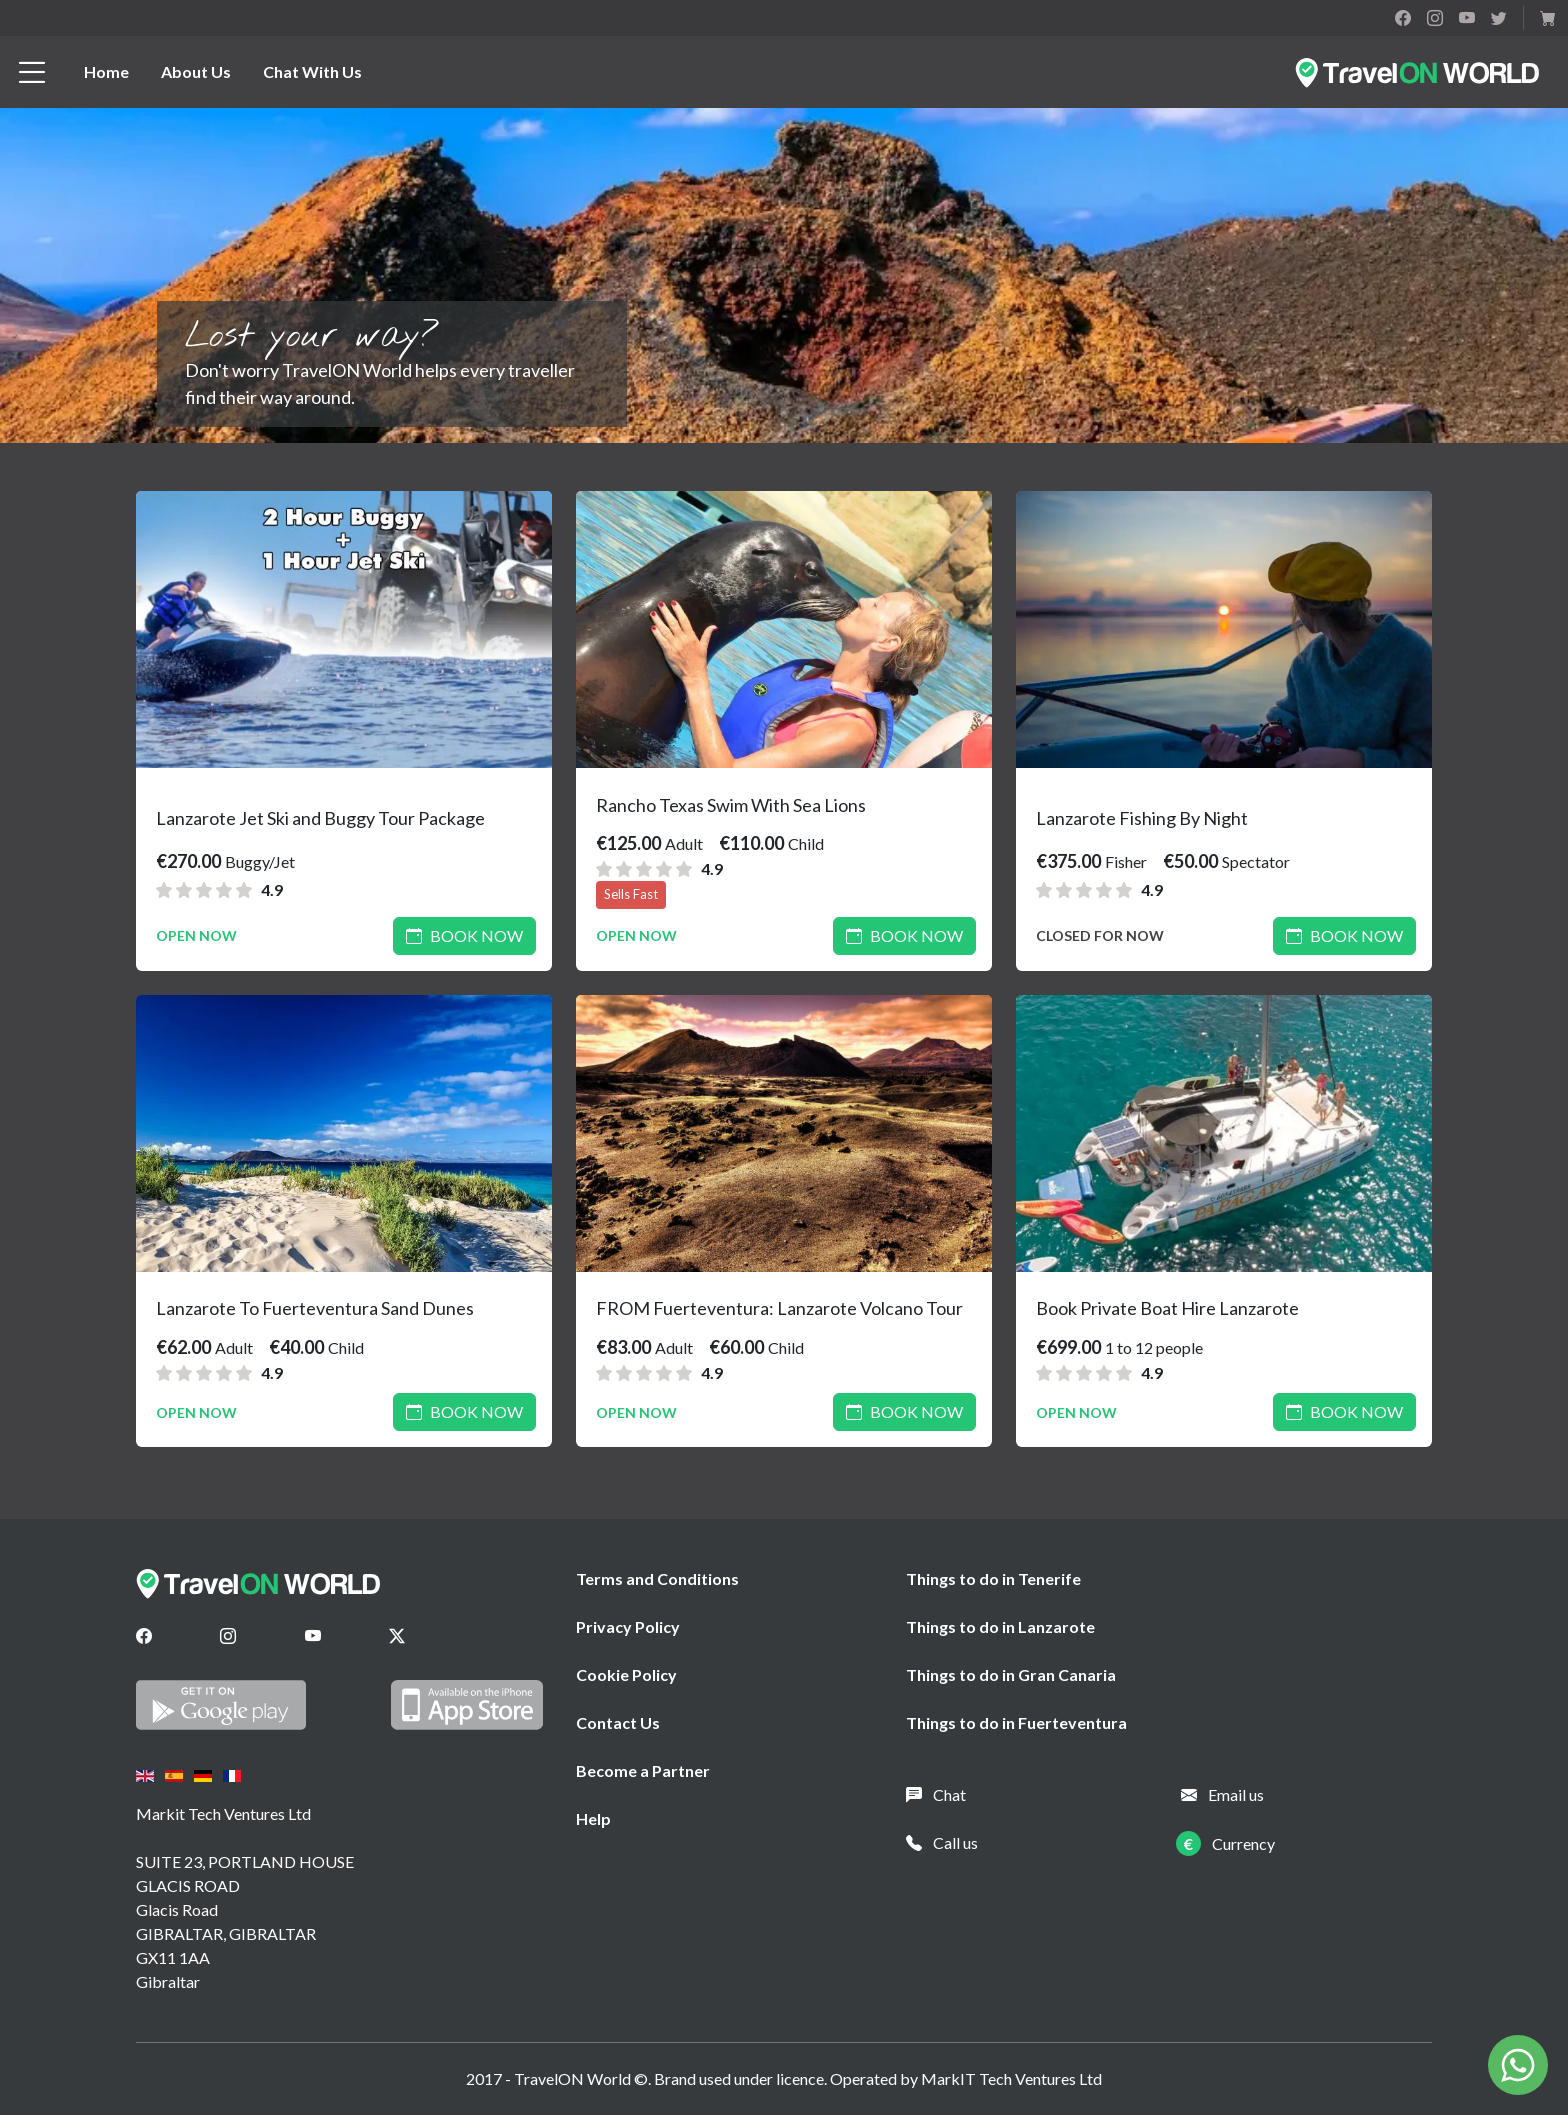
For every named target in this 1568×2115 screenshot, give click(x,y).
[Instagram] (228, 1636)
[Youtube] (313, 1636)
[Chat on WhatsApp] (1518, 2062)
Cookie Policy (626, 1674)
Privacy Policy (628, 1626)
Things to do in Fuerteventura (1016, 1722)
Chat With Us (312, 71)
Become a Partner (643, 1770)
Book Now (464, 935)
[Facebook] (144, 1636)
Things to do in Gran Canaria (1011, 1674)
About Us (196, 71)
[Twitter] (397, 1636)
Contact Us (618, 1722)
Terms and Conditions (657, 1578)
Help (593, 1818)
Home (106, 71)
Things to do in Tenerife (993, 1578)
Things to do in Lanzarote (1000, 1626)
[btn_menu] (32, 72)
